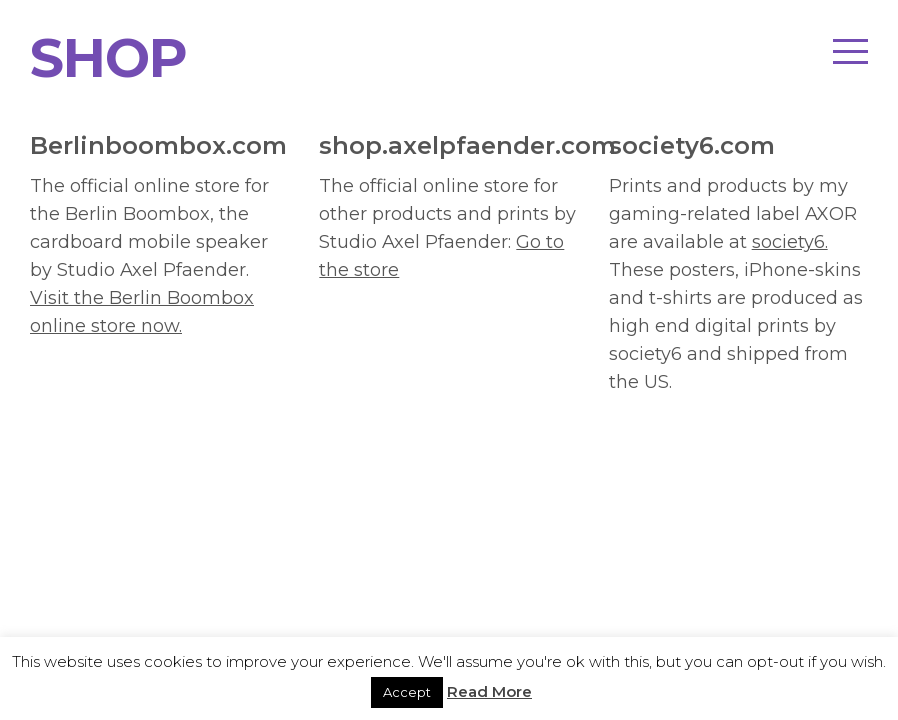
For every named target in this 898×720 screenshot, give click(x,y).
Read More (489, 691)
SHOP (108, 58)
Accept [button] (407, 692)
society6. (790, 242)
